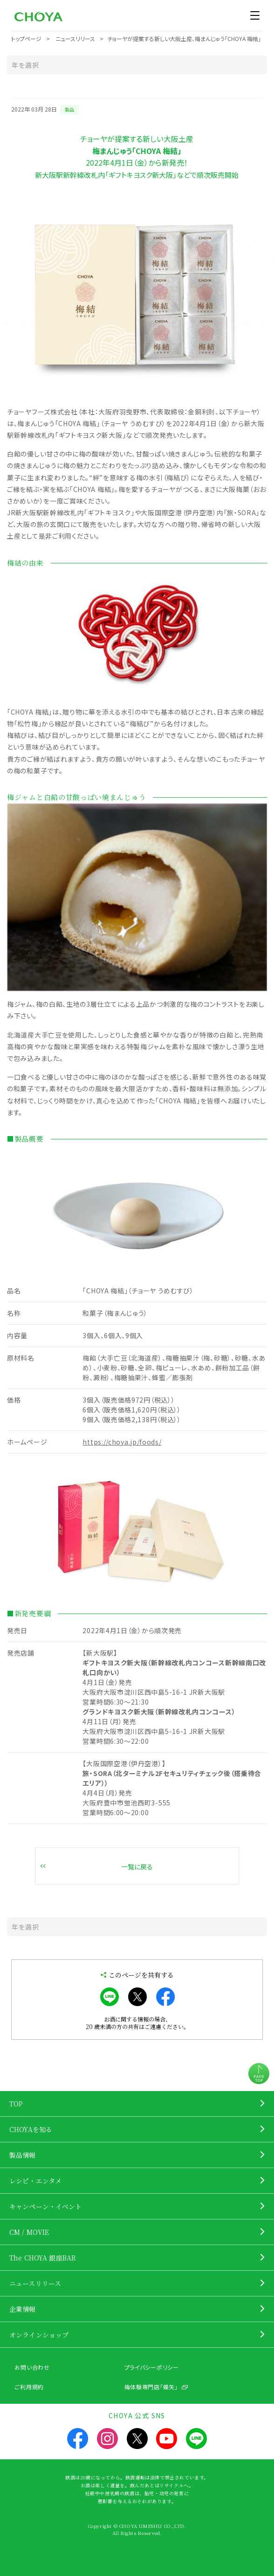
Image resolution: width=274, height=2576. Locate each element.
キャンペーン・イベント (45, 2206)
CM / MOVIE (29, 2232)
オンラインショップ (38, 2334)
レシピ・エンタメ (35, 2180)
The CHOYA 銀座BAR (42, 2257)
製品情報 (22, 2155)
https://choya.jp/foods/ (121, 1441)
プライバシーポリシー (151, 2367)
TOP (16, 2103)
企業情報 (22, 2309)
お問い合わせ (31, 2367)
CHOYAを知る (30, 2129)
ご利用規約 (29, 2387)
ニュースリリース (35, 2283)
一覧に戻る (137, 1866)
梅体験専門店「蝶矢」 (151, 2387)
